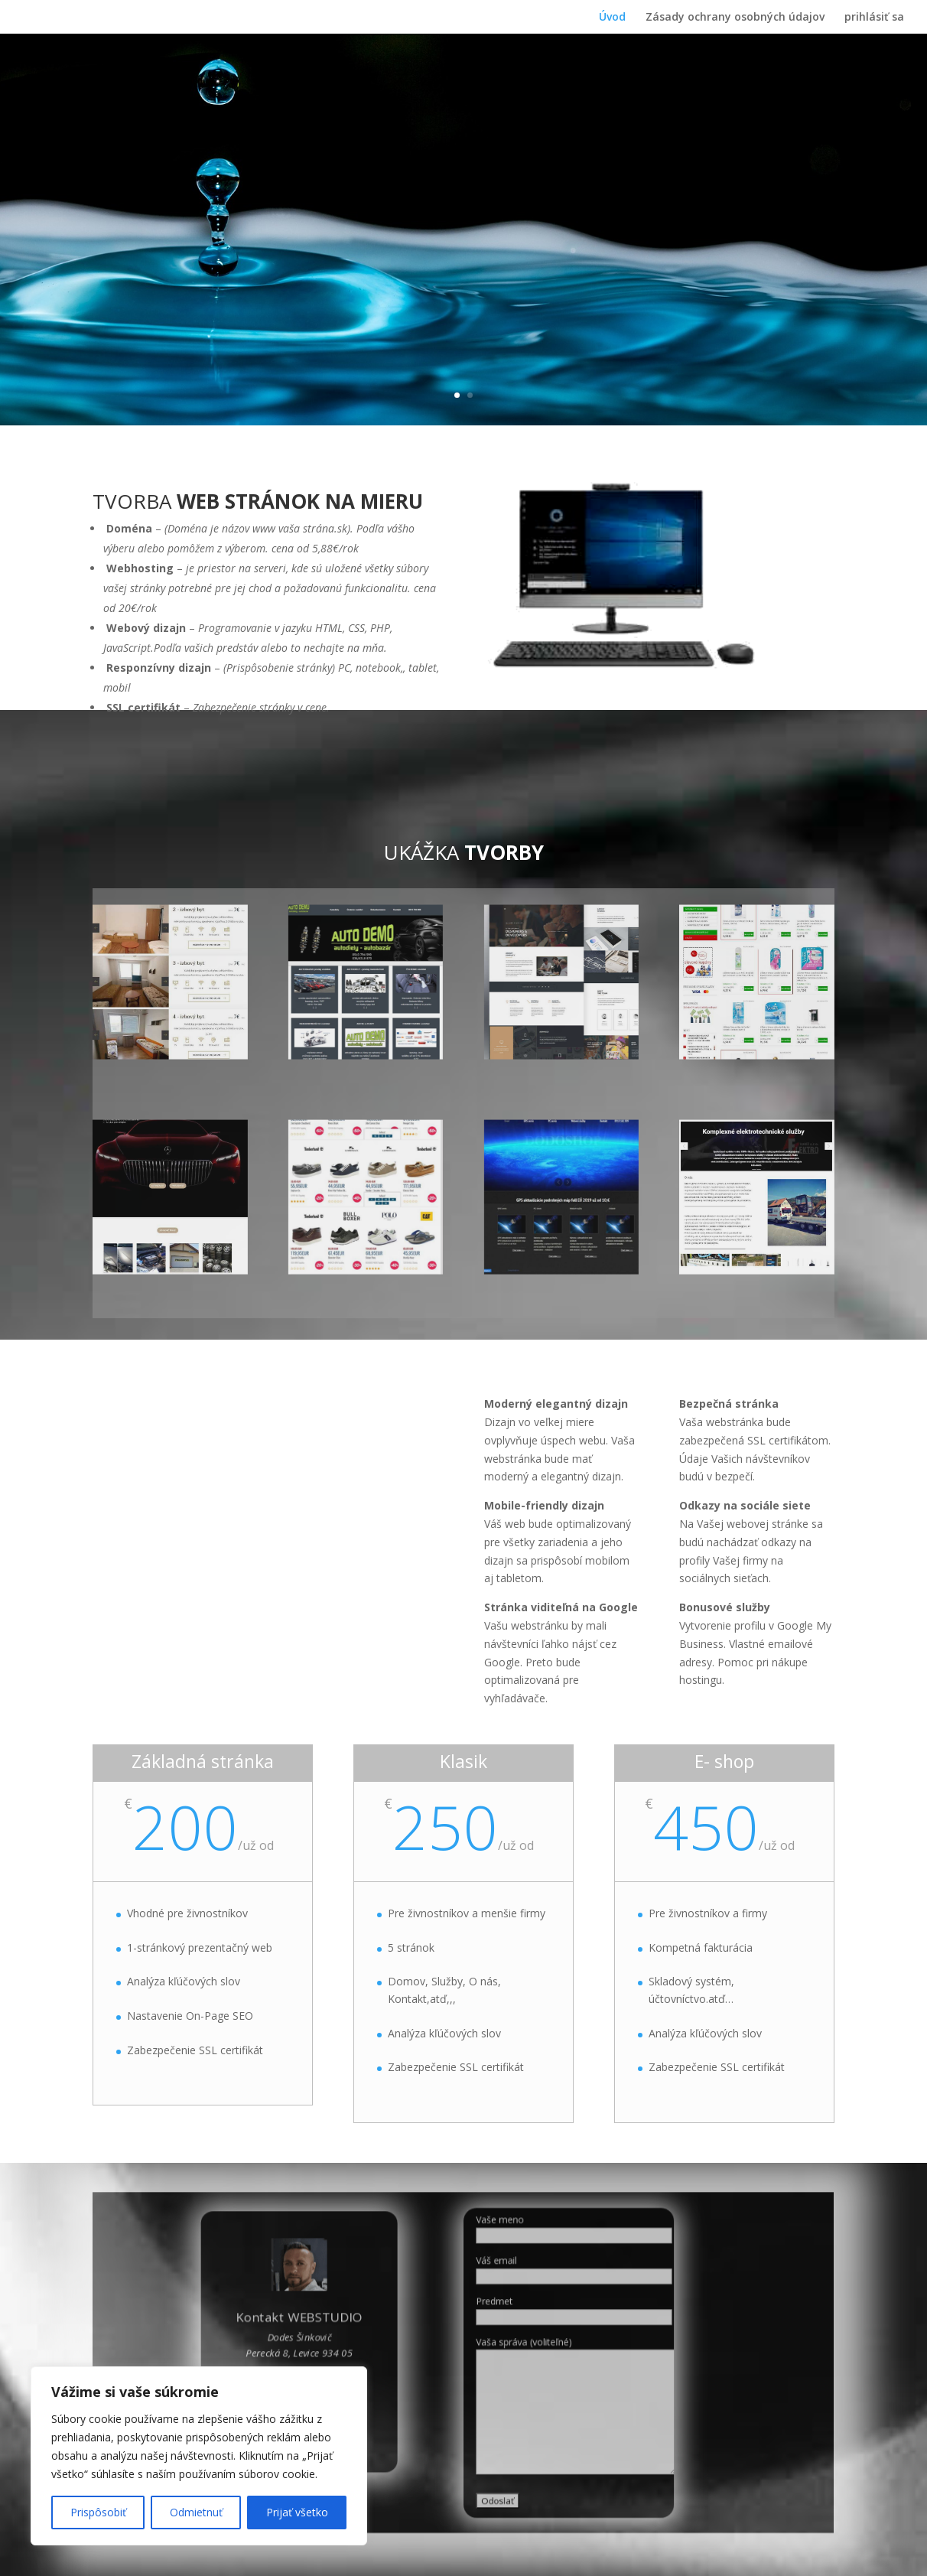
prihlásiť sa (874, 17)
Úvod (612, 17)
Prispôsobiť (98, 2512)
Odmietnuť (196, 2512)
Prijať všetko (297, 2512)
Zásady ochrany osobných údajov (735, 17)
